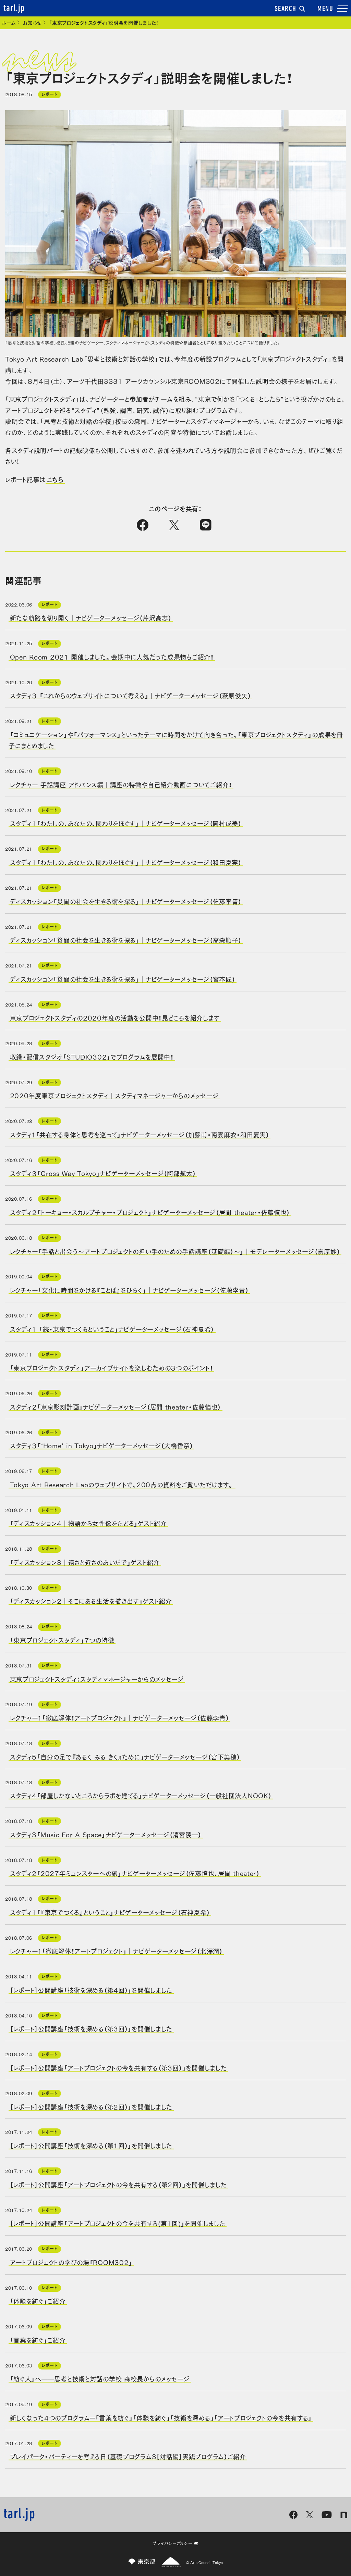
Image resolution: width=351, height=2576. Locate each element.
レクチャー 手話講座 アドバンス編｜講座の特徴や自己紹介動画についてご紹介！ (121, 784)
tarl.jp (14, 8)
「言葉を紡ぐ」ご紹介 (38, 2339)
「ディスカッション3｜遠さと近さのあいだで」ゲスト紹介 (85, 1561)
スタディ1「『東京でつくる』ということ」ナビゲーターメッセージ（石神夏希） (110, 1911)
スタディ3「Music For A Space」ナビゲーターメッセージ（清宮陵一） (106, 1834)
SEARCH (290, 9)
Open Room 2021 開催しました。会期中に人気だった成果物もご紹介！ (112, 656)
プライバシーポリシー (175, 2543)
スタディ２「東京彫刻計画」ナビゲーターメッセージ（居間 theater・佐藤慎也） (115, 1406)
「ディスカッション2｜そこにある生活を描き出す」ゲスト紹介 (91, 1600)
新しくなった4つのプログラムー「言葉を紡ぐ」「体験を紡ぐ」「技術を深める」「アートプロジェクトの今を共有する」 (161, 2417)
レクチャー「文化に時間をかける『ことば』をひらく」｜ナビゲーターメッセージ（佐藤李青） (129, 1290)
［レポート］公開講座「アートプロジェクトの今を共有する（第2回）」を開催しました (118, 2184)
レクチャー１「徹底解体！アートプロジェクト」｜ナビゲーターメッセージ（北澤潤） (116, 1950)
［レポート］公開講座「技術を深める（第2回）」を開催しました (91, 2106)
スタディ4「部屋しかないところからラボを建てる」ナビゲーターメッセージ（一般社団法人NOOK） (141, 1795)
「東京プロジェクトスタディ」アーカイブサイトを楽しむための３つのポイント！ (111, 1367)
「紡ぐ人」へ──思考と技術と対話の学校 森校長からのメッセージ (100, 2378)
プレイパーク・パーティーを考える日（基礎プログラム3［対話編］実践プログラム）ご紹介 (128, 2456)
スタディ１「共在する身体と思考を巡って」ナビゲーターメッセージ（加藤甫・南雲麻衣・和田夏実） (139, 1134)
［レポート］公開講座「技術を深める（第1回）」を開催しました (91, 2145)
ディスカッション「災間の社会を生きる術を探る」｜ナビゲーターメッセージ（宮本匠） (122, 978)
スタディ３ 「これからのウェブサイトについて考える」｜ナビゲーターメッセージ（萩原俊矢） (130, 695)
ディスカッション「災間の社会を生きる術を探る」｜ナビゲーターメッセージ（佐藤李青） (126, 900)
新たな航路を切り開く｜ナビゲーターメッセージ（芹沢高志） (91, 617)
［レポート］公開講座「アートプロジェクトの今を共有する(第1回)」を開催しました (118, 2223)
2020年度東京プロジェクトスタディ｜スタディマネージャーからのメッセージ (114, 1095)
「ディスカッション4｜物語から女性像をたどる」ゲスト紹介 (88, 1523)
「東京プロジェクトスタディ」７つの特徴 (62, 1640)
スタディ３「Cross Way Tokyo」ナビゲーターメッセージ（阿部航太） (103, 1173)
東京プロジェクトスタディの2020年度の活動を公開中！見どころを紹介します (115, 1017)
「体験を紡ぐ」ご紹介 (38, 2300)
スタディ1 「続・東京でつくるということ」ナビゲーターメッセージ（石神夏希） (112, 1328)
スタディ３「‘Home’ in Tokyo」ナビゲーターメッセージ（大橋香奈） (101, 1445)
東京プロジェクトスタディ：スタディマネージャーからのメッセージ (97, 1678)
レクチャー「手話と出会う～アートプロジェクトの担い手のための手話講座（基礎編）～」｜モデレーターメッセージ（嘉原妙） (175, 1250)
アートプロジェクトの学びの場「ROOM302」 (71, 2261)
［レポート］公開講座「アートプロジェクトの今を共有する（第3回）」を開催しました (118, 2067)
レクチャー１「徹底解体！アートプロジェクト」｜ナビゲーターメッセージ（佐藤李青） (119, 1717)
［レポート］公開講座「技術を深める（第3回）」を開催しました (91, 2028)
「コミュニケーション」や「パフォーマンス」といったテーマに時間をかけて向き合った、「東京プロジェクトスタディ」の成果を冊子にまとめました (176, 739)
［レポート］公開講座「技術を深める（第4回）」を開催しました (91, 1989)
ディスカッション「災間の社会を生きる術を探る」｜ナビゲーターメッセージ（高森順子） (126, 940)
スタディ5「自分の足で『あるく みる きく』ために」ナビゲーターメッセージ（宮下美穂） (125, 1756)
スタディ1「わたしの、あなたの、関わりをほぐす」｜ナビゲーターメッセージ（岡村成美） (126, 823)
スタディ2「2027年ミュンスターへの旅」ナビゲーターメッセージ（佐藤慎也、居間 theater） (135, 1873)
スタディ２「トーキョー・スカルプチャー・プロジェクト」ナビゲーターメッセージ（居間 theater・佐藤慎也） (150, 1212)
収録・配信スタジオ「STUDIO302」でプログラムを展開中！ (92, 1056)
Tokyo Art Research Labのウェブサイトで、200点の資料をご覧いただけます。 (122, 1484)
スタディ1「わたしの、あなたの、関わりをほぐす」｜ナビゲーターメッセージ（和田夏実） (126, 862)
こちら (55, 479)
